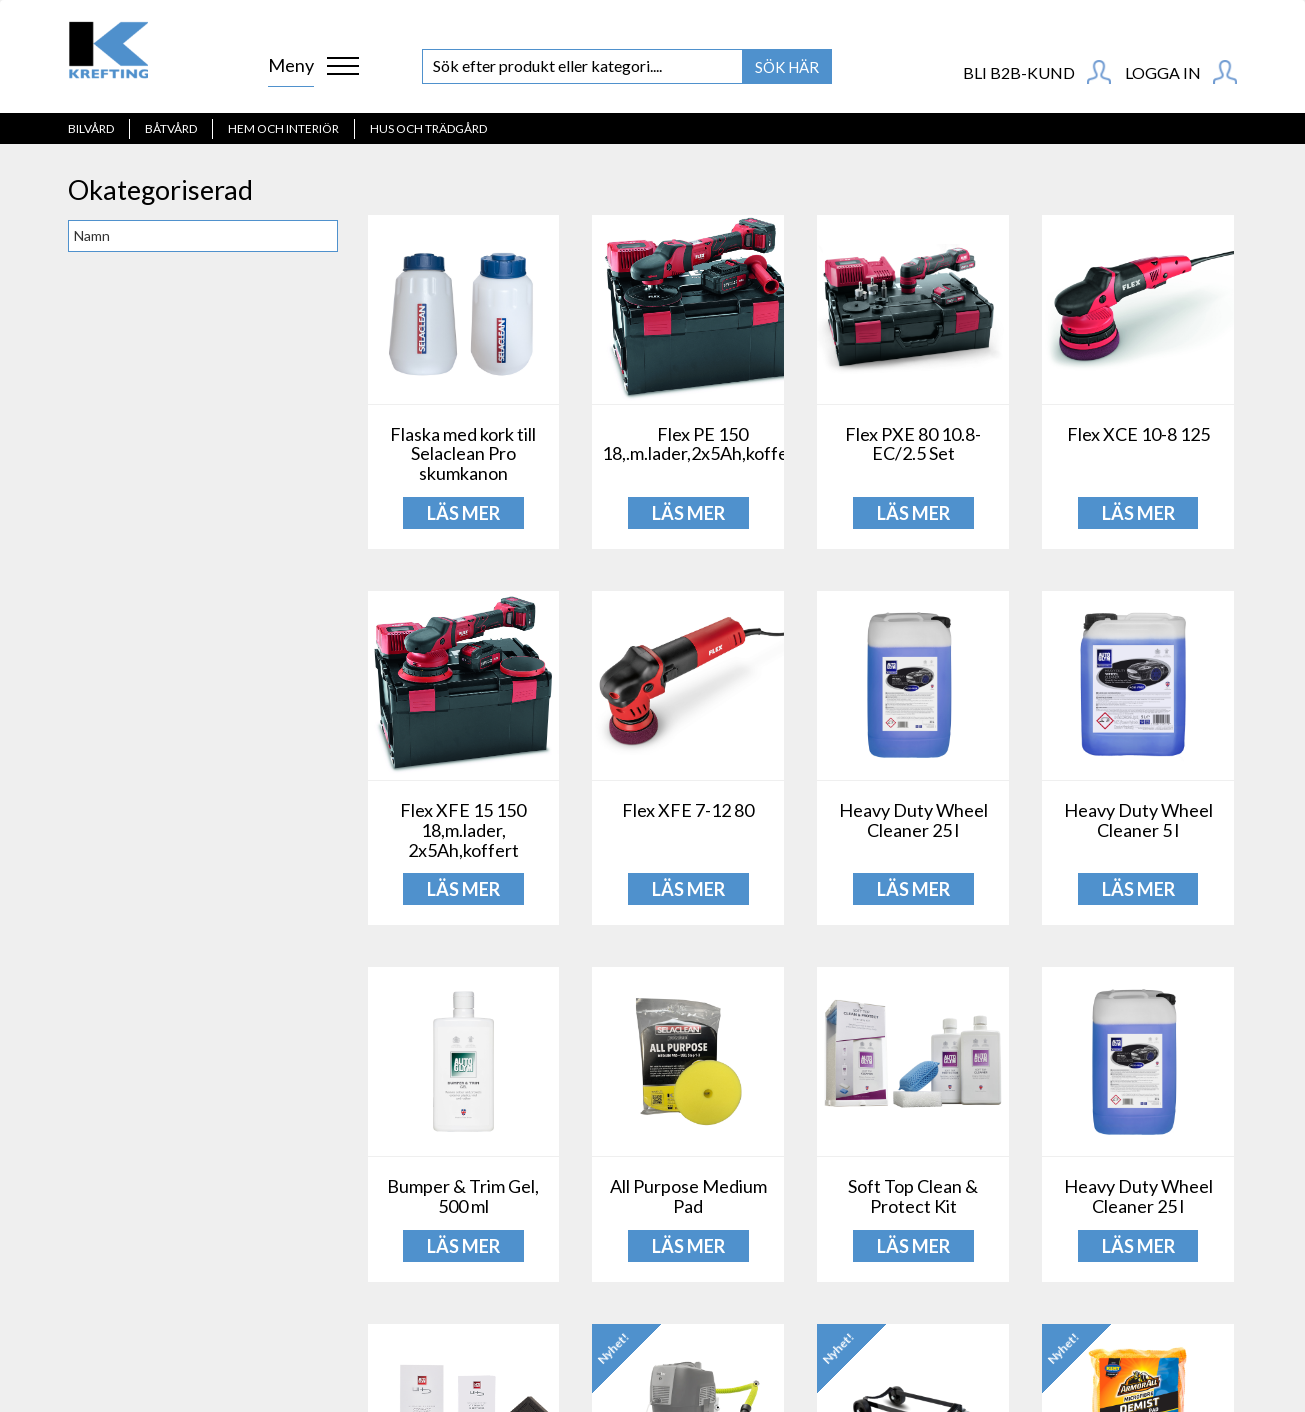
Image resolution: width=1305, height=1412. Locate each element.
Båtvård (171, 128)
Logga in (1181, 72)
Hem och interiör (283, 128)
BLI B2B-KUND (1037, 72)
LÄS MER (463, 513)
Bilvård (91, 128)
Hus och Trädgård (428, 128)
